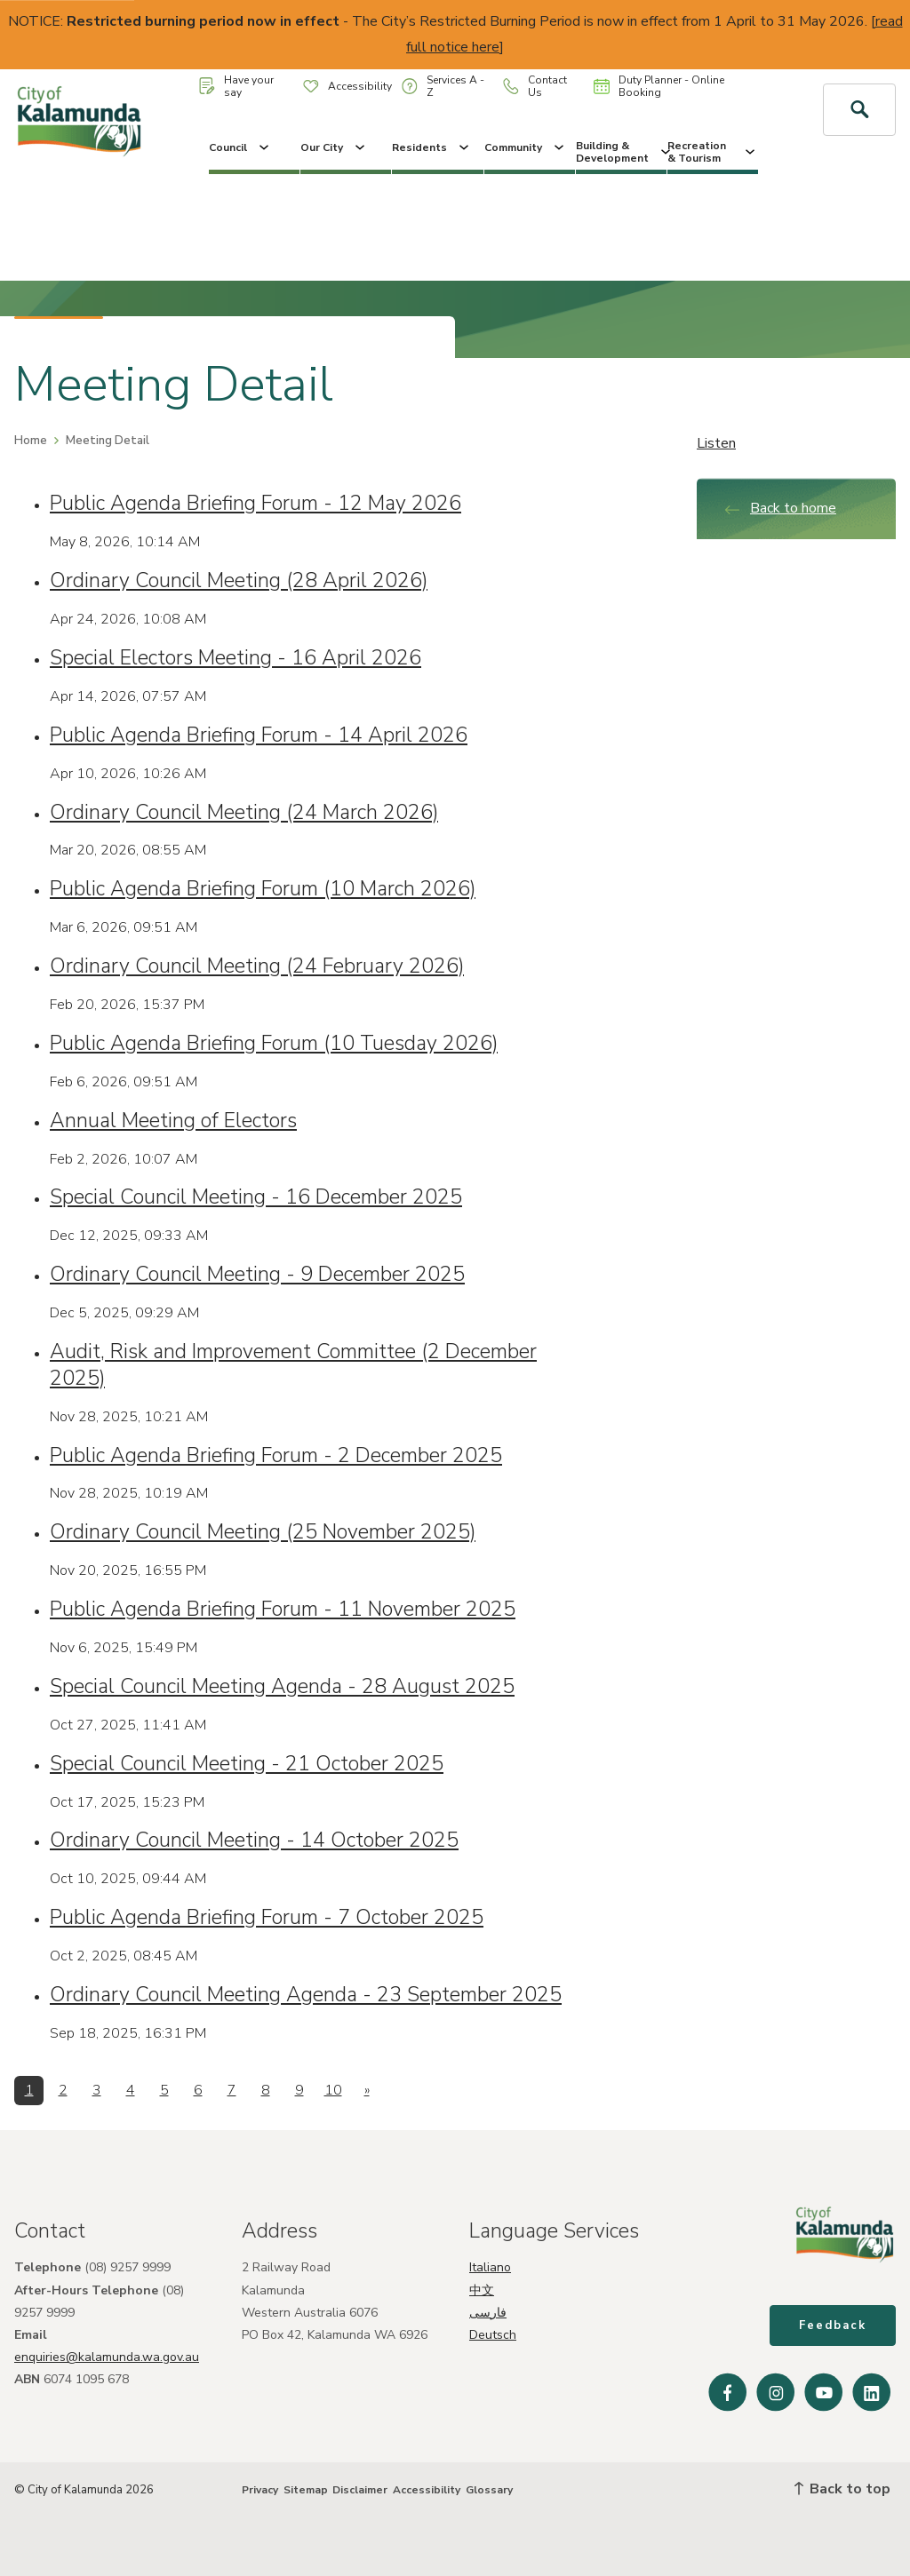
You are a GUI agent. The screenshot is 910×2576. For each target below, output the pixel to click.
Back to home (779, 508)
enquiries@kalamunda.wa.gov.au (106, 2357)
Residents (432, 147)
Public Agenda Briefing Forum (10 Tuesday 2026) (274, 1043)
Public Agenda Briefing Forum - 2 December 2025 (276, 1455)
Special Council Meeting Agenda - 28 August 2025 (282, 1686)
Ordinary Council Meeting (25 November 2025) (262, 1532)
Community (525, 147)
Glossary (489, 2490)
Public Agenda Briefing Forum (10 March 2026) (262, 888)
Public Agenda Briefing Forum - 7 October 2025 (266, 1917)
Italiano (490, 2267)
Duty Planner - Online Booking (659, 86)
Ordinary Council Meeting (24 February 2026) (257, 966)
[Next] (366, 2090)
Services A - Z (443, 86)
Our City (334, 147)
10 (333, 2090)
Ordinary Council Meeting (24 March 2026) (244, 812)
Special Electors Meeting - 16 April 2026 (235, 658)
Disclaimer (359, 2490)
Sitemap (305, 2490)
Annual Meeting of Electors (173, 1120)
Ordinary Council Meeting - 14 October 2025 (254, 1840)
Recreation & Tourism (712, 152)
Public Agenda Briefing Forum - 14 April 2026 (258, 735)
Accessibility (347, 86)
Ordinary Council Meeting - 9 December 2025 (257, 1274)
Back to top (842, 2489)
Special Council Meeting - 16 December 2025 (256, 1197)
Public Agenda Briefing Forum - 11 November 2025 (282, 1609)
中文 (481, 2290)
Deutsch (492, 2334)
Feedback (832, 2326)
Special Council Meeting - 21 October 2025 (246, 1763)
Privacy (260, 2490)
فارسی (488, 2312)
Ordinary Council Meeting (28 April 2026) (238, 580)
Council (240, 147)
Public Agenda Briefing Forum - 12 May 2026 (255, 503)
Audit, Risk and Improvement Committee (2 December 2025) (293, 1365)
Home (30, 441)
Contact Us (535, 86)
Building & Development (621, 152)
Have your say (236, 86)
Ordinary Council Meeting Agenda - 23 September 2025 (306, 1994)
